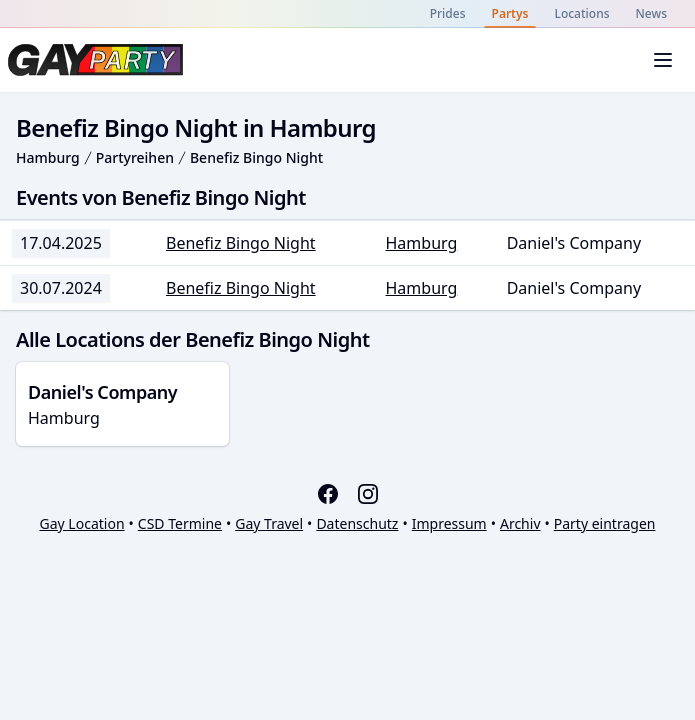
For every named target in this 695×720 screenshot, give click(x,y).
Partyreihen (135, 157)
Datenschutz (357, 523)
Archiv (520, 523)
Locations (581, 13)
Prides (448, 13)
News (651, 13)
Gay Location (82, 523)
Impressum (449, 523)
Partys (510, 13)
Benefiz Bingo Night (256, 157)
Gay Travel (269, 523)
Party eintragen (605, 523)
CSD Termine (180, 523)
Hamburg (48, 157)
